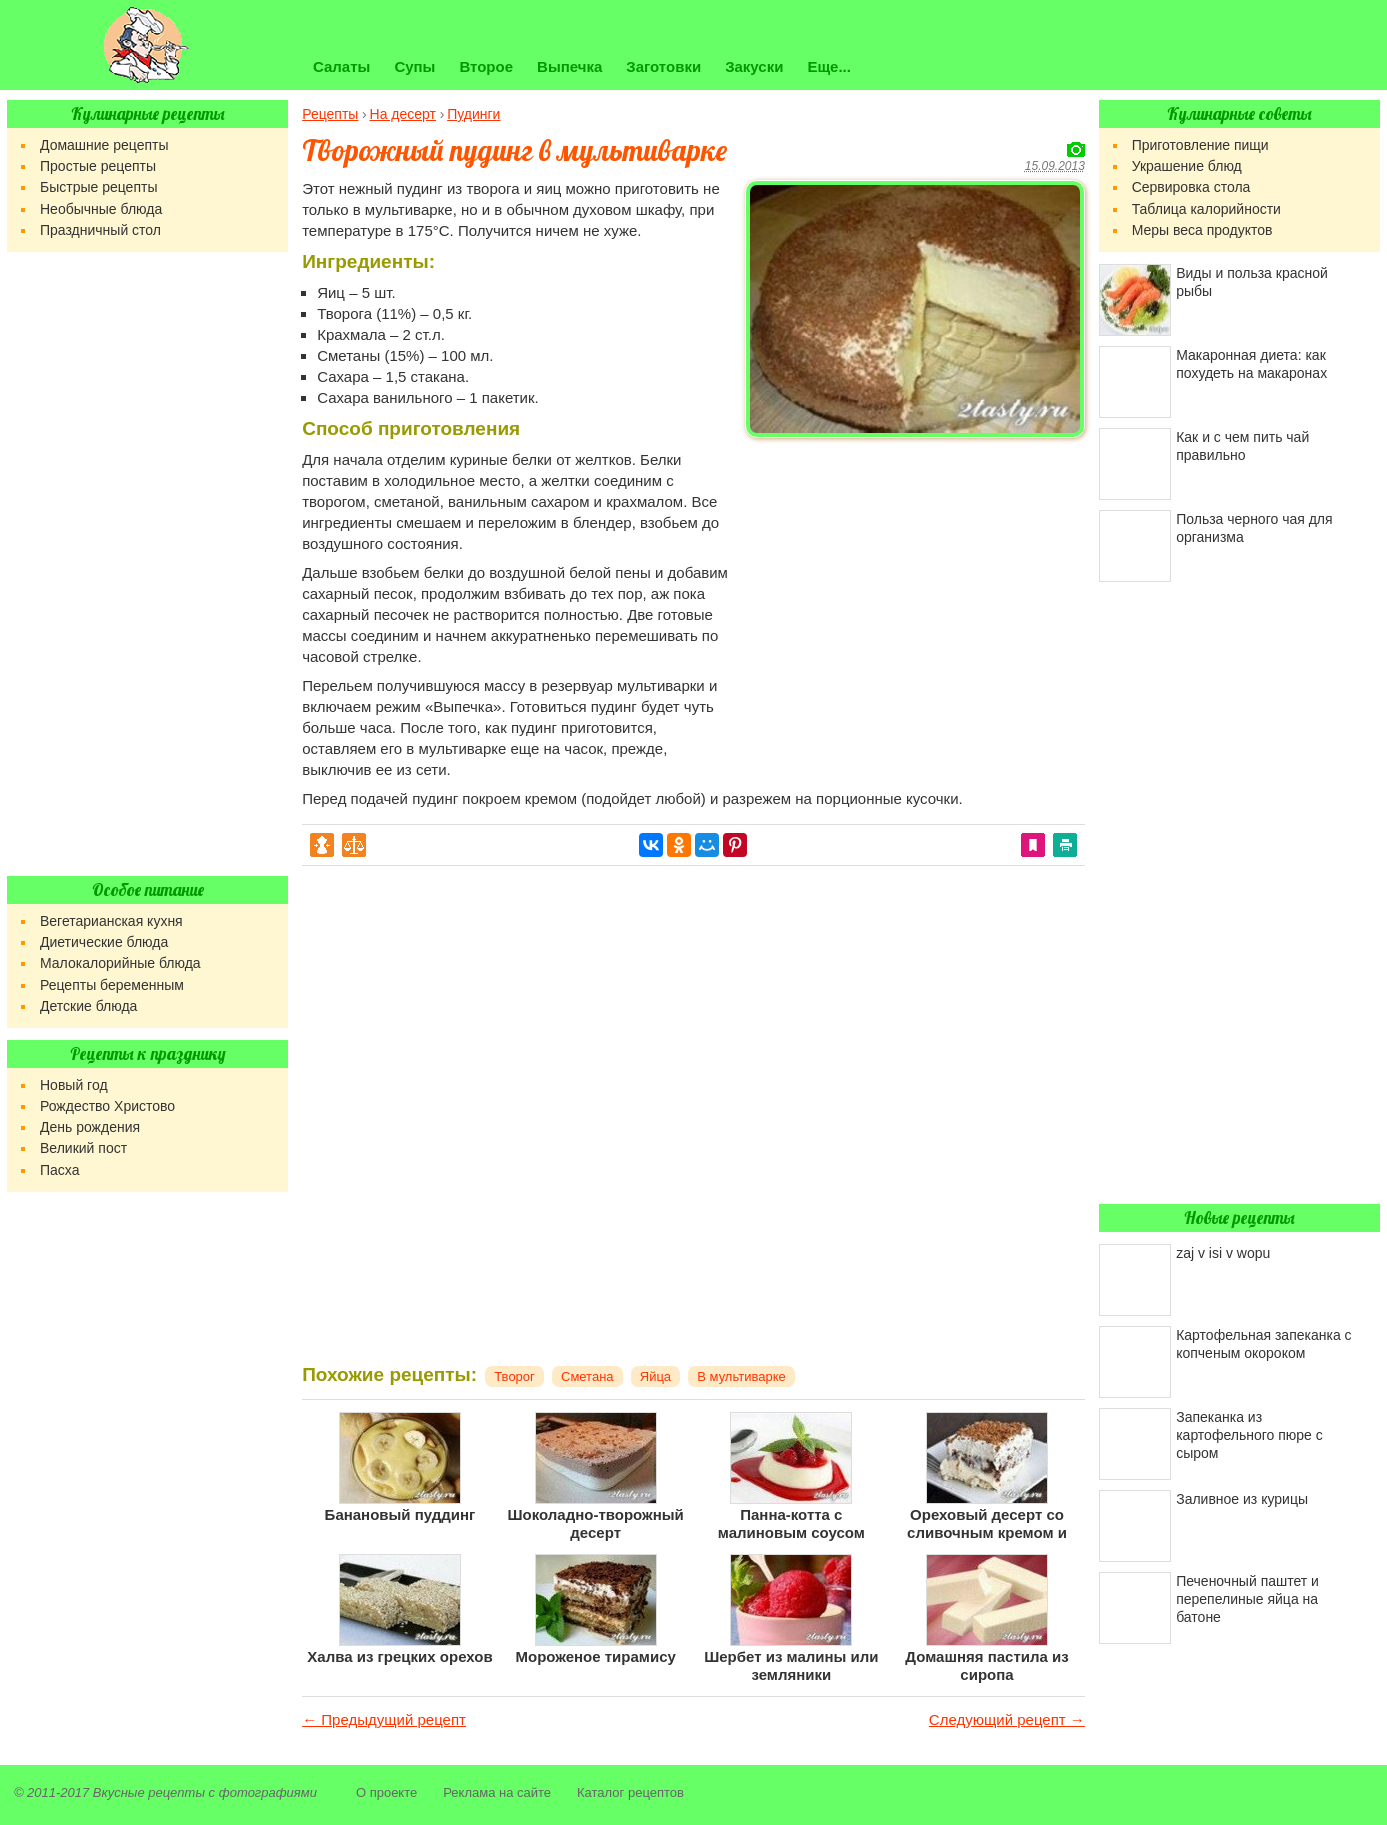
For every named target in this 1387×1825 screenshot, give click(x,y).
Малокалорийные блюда (120, 963)
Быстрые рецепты (98, 187)
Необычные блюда (101, 209)
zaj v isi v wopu (1223, 1253)
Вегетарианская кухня (111, 921)
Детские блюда (88, 1006)
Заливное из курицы (1242, 1499)
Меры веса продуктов (1202, 230)
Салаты (341, 66)
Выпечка (569, 66)
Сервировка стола (1191, 187)
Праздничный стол (100, 230)
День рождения (90, 1127)
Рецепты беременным (112, 985)
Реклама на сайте (497, 1792)
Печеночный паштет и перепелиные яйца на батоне (1247, 1599)
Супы (414, 66)
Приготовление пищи (1200, 145)
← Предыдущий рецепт (384, 1719)
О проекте (386, 1792)
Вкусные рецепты (149, 1792)
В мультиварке (741, 1376)
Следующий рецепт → (1007, 1719)
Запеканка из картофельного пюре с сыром (1249, 1435)
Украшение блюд (1187, 166)
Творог (514, 1376)
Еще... (829, 66)
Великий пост (83, 1148)
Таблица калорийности (1206, 209)
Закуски (754, 66)
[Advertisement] (915, 586)
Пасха (59, 1170)
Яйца (655, 1376)
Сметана (587, 1376)
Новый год (74, 1085)
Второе (486, 66)
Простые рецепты (98, 166)
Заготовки (663, 66)
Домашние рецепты (104, 145)
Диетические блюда (104, 942)
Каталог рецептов (630, 1792)
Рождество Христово (107, 1106)
